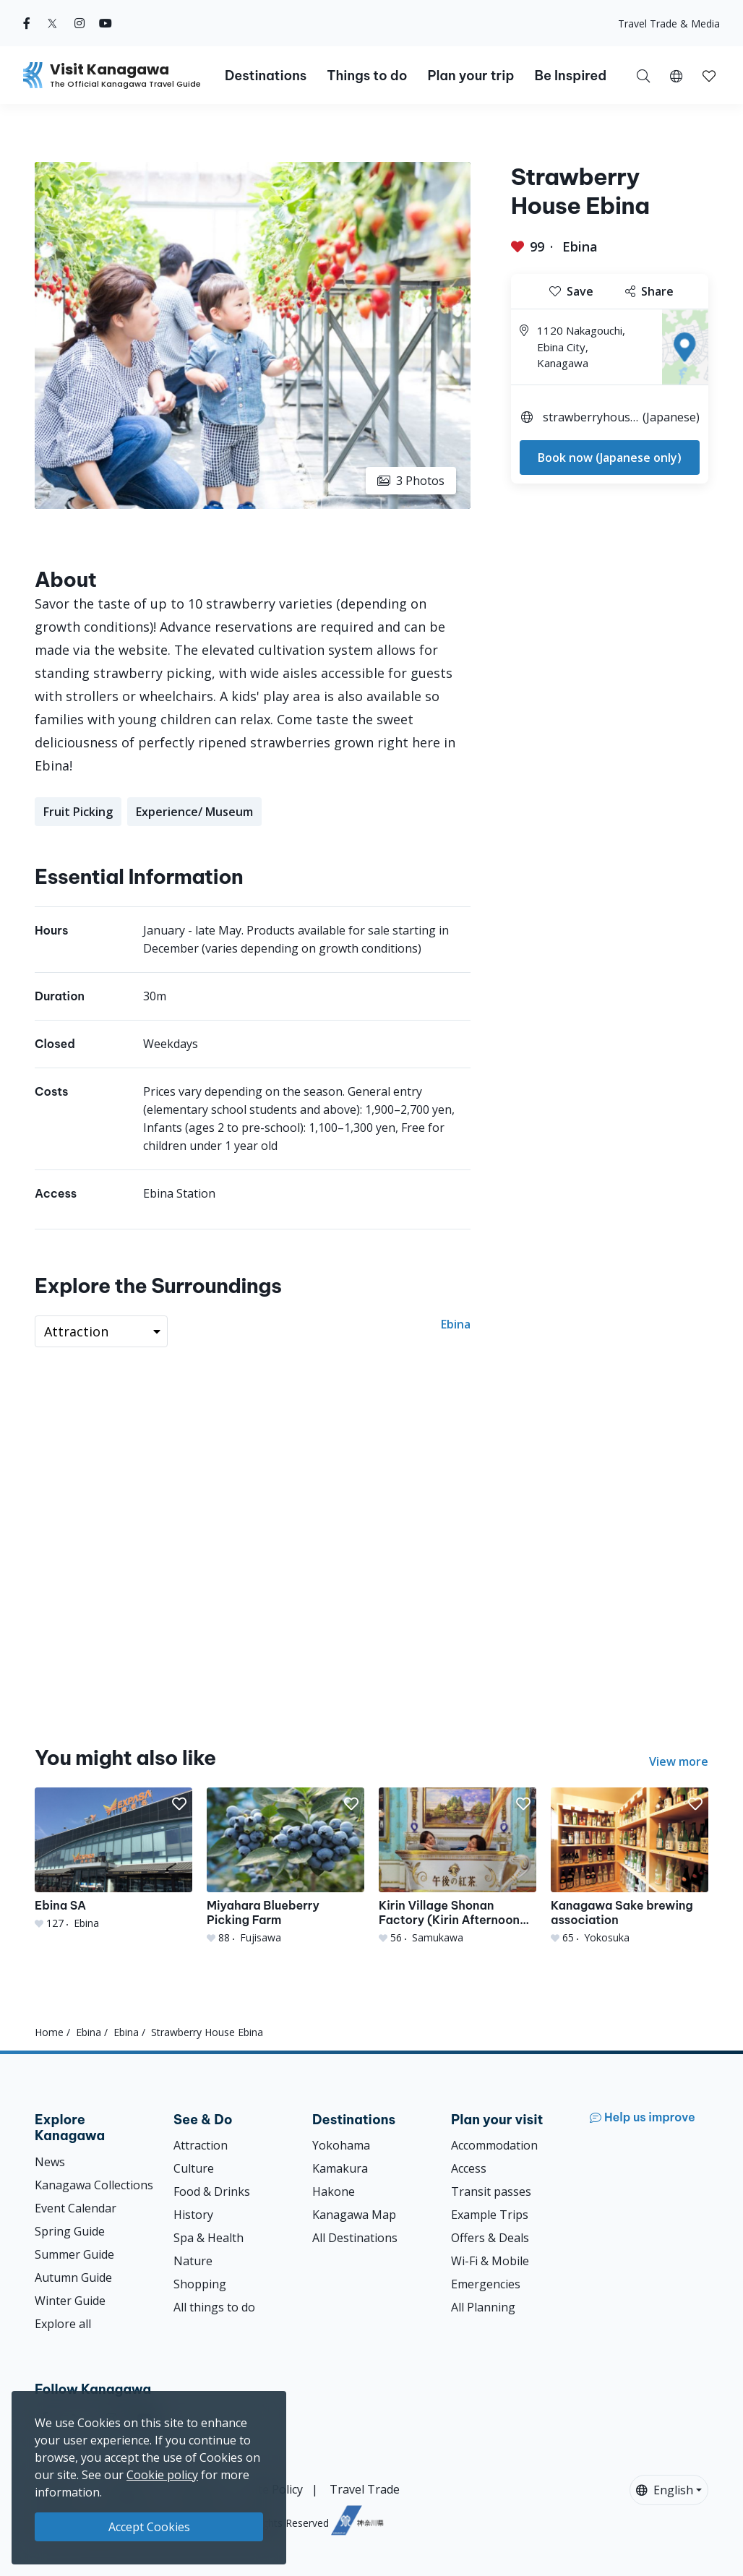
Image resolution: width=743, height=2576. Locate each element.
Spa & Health (208, 2238)
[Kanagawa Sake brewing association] (629, 1866)
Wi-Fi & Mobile (490, 2261)
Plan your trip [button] (470, 75)
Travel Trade (365, 2489)
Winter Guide (70, 2301)
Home (49, 2032)
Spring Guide (70, 2231)
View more (678, 1761)
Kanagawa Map (354, 2215)
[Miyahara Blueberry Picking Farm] (285, 1866)
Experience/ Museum (194, 812)
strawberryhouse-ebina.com (590, 419)
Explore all (63, 2324)
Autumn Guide (73, 2277)
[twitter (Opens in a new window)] (52, 23)
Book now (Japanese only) (610, 457)
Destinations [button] (265, 75)
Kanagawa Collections (94, 2185)
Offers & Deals (490, 2238)
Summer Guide (74, 2254)
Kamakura (340, 2168)
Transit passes (491, 2191)
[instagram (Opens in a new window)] (79, 23)
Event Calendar (75, 2208)
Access (468, 2168)
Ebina (580, 246)
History (193, 2215)
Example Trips (489, 2215)
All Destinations (355, 2238)
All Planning (483, 2307)
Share (649, 291)
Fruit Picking (78, 812)
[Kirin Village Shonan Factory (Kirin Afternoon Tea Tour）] (457, 1866)
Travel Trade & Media (669, 23)
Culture (193, 2168)
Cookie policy (162, 2475)
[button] (676, 75)
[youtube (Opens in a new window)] (105, 23)
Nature (192, 2261)
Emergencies (485, 2284)
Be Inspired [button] (570, 75)
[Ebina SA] (113, 1859)
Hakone (333, 2191)
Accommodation (494, 2145)
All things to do (214, 2307)
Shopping (199, 2284)
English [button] (664, 2490)
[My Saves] (709, 75)
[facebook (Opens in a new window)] (26, 23)
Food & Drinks (211, 2191)
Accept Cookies (149, 2527)
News (50, 2162)
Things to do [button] (367, 75)
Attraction (200, 2145)
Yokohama (341, 2145)
